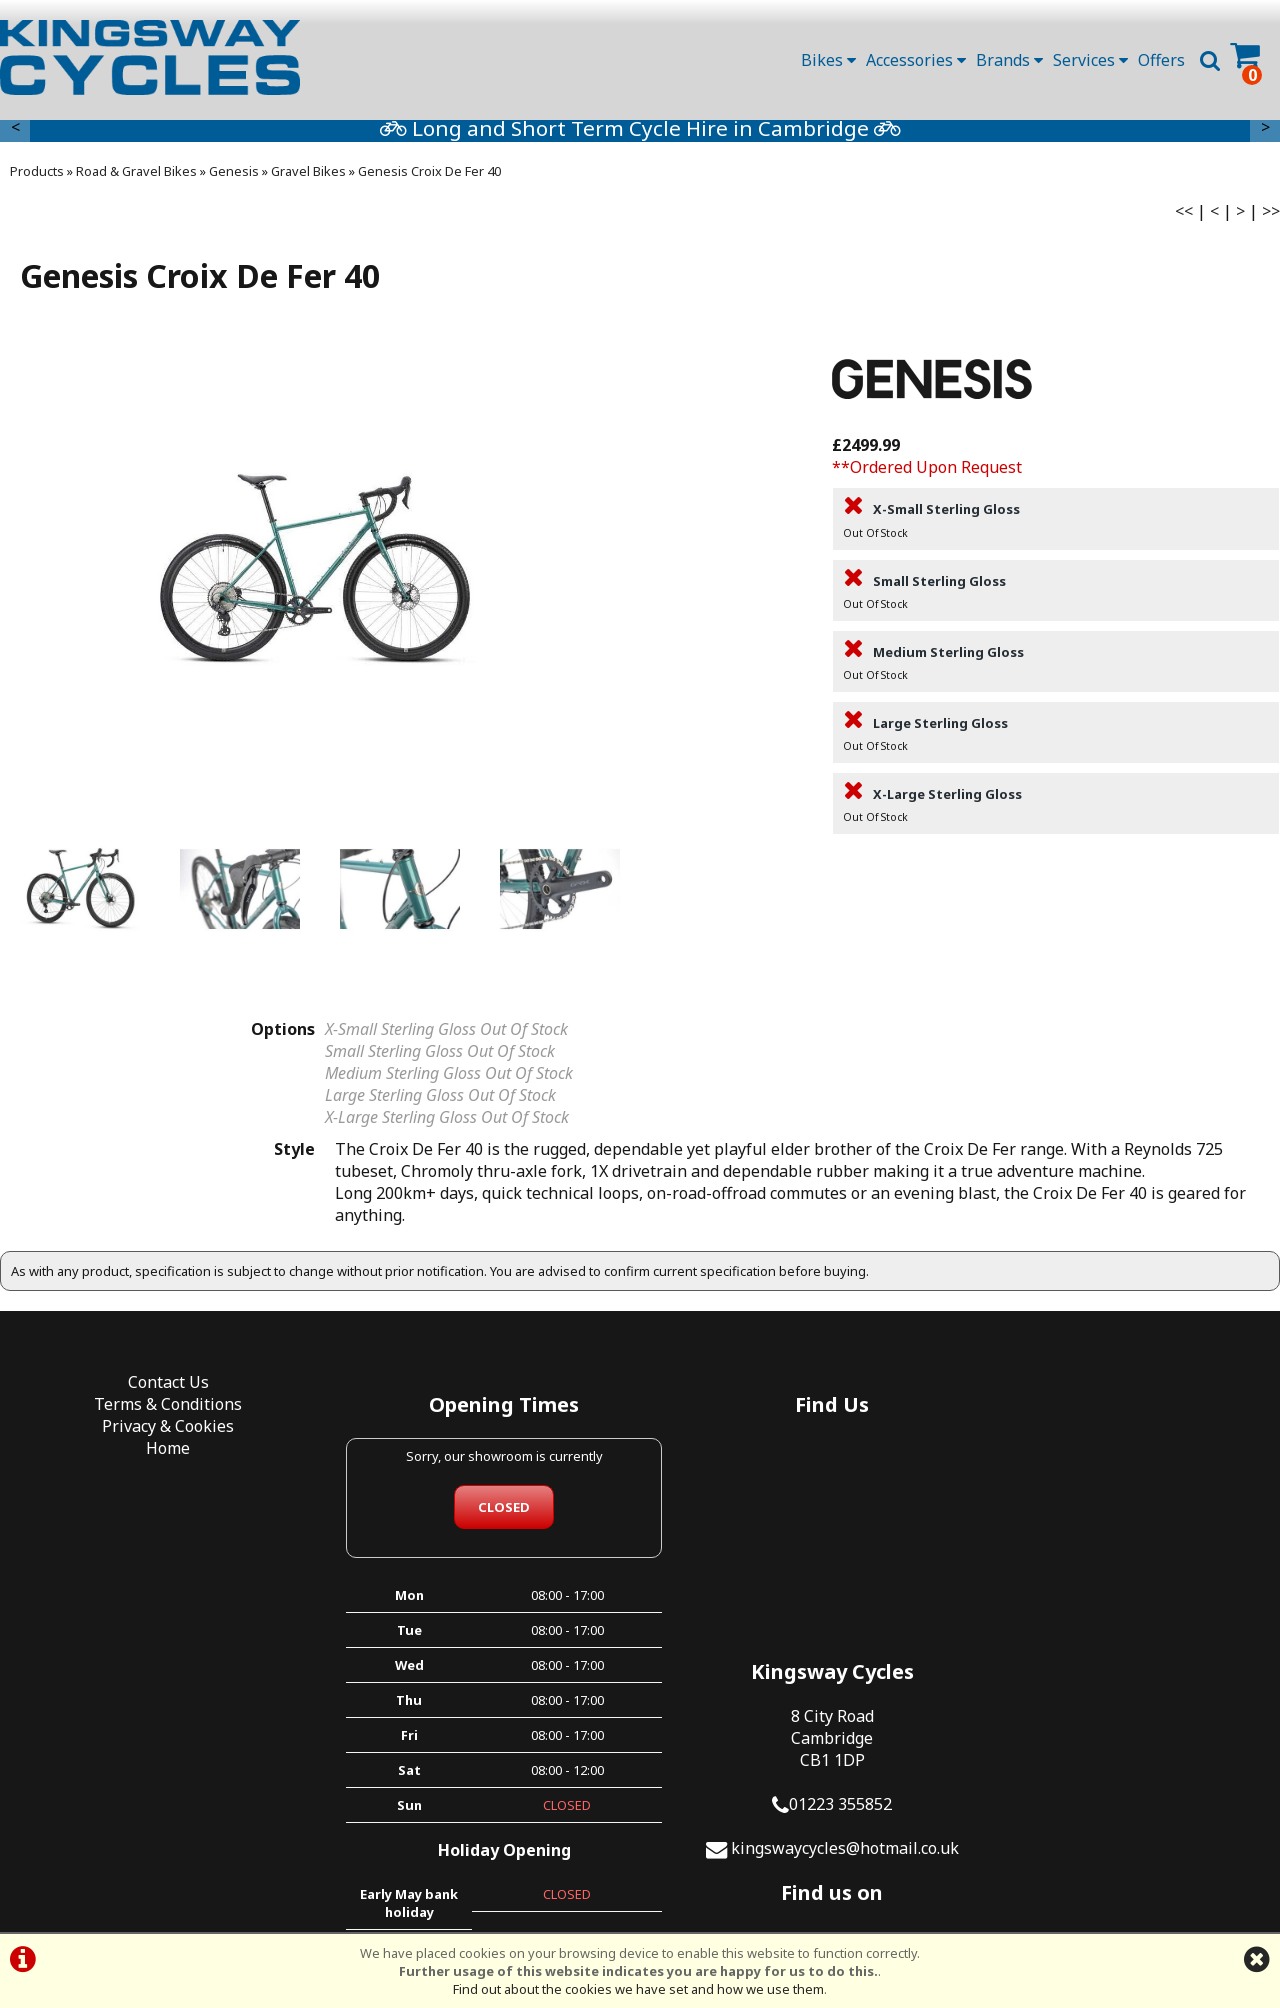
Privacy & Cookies (160, 1433)
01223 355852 (1128, 1544)
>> (1271, 217)
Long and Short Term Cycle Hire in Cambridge (993, 134)
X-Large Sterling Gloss (1056, 812)
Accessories (916, 60)
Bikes (828, 60)
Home (160, 1455)
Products (37, 177)
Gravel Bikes (308, 177)
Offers (1161, 60)
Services (1090, 60)
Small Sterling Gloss (1056, 599)
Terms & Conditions (160, 1411)
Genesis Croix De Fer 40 (429, 177)
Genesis (234, 177)
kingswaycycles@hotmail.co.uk (1133, 1588)
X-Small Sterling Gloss (1056, 528)
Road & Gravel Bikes (136, 177)
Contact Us (160, 1389)
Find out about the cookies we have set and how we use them (638, 1989)
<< (1184, 217)
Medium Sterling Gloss (1056, 670)
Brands (1009, 60)
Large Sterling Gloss (1056, 741)
